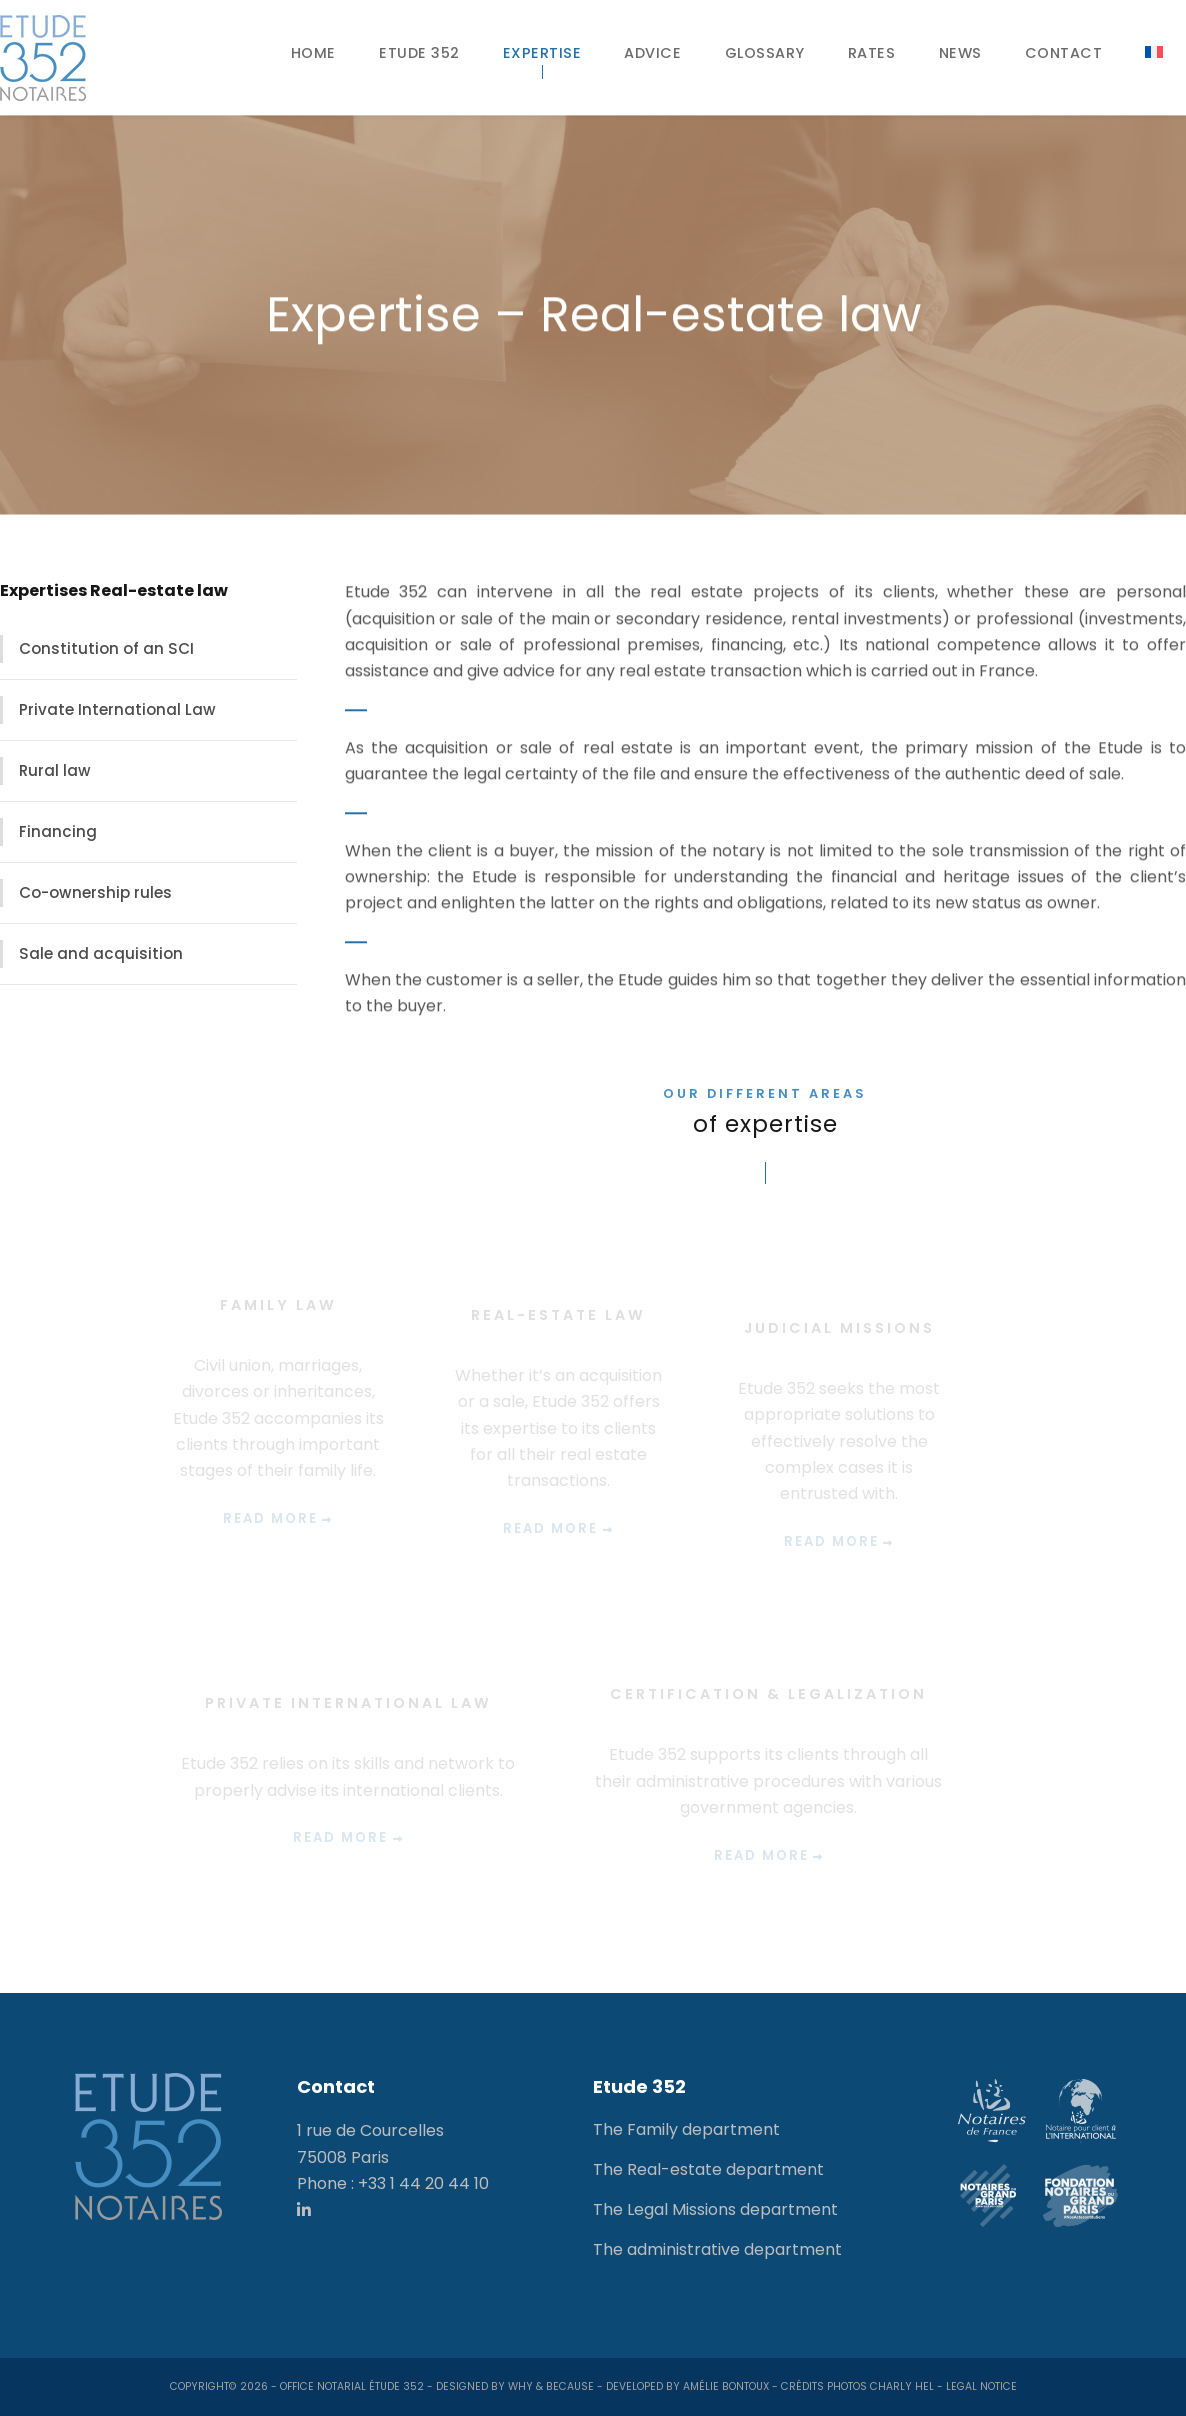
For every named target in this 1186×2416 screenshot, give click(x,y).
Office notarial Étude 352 (352, 2386)
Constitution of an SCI (106, 648)
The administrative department (717, 2249)
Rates (872, 53)
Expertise (542, 53)
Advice (652, 53)
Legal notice (981, 2386)
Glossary (765, 53)
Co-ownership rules (95, 892)
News (960, 53)
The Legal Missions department (715, 2209)
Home (313, 53)
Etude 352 (419, 53)
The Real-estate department (708, 2169)
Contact (1064, 53)
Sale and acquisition (101, 953)
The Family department (686, 2129)
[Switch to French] (1154, 52)
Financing (58, 831)
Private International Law (117, 709)
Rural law (55, 770)
